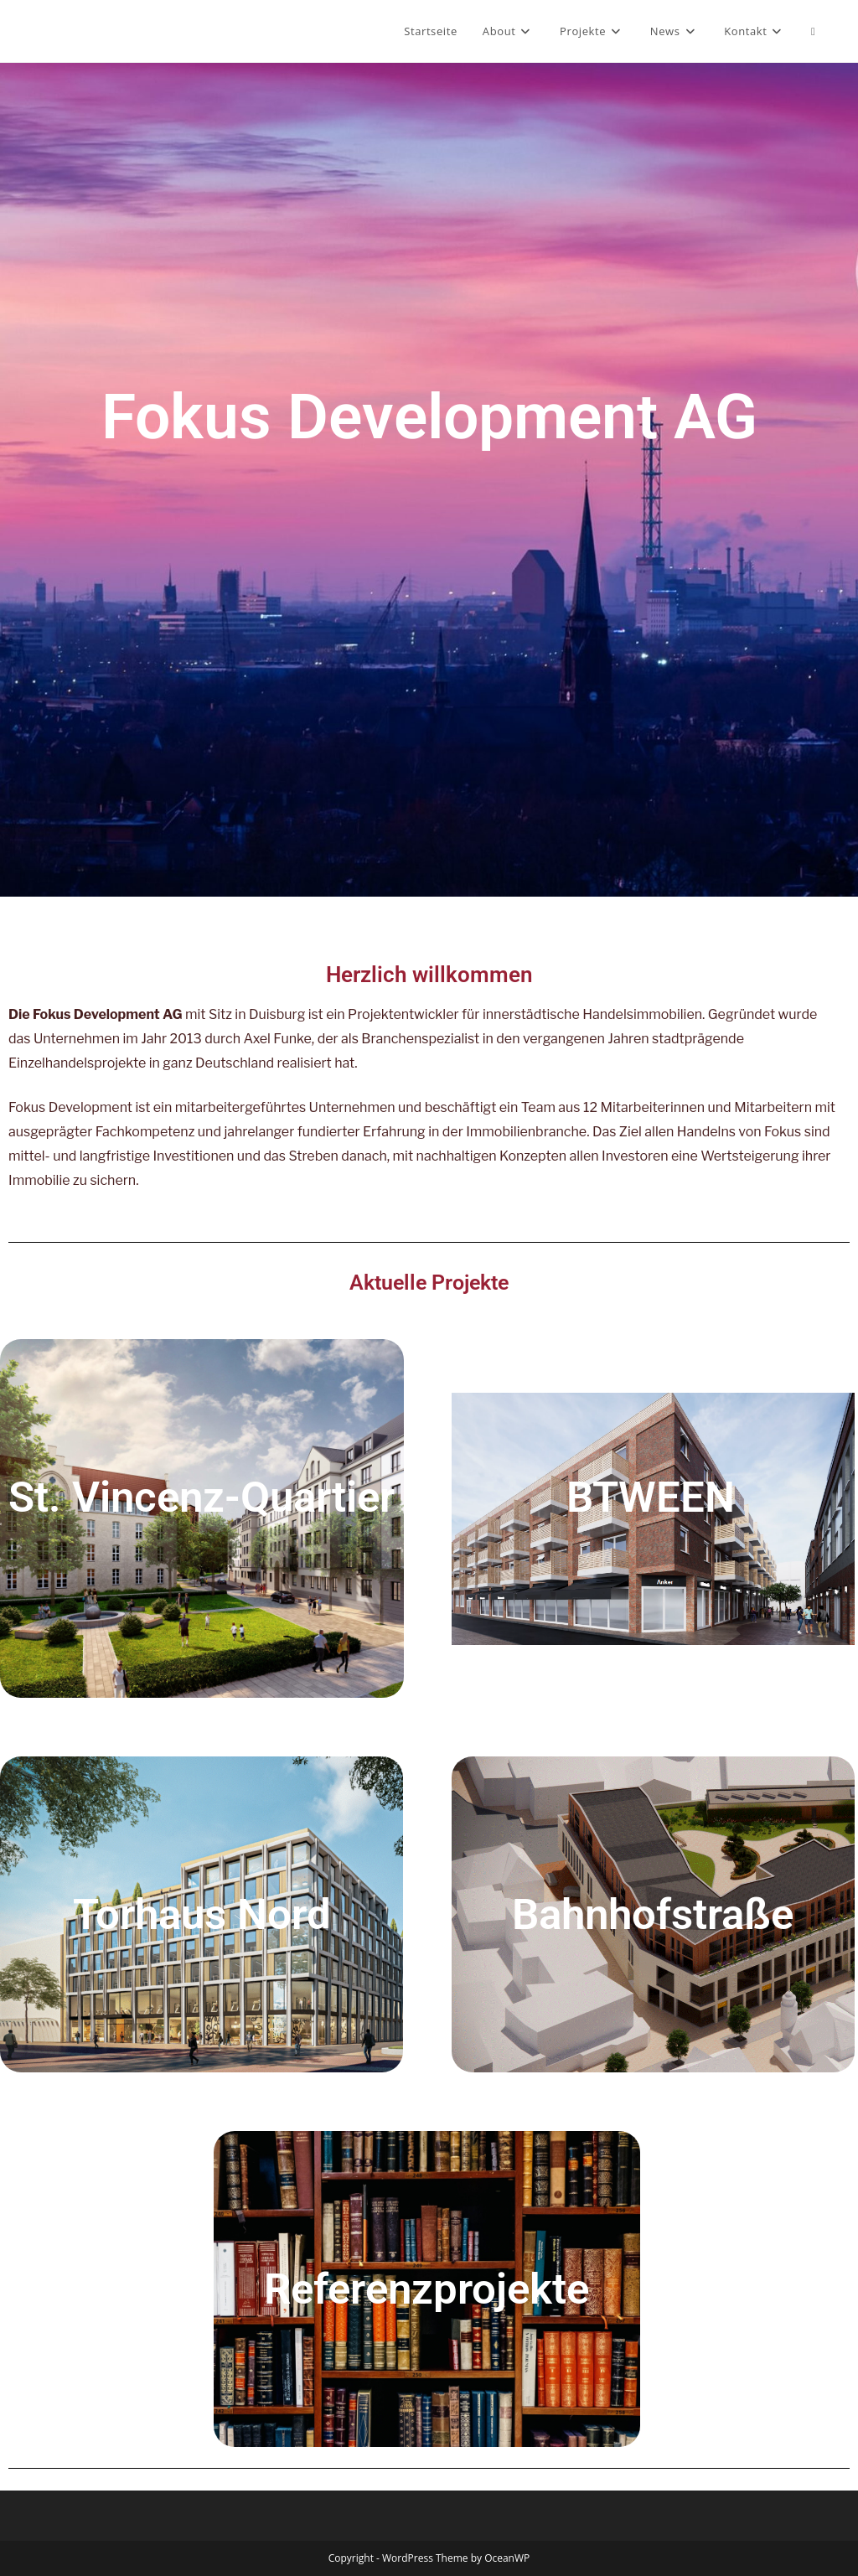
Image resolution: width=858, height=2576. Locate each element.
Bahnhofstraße (652, 1914)
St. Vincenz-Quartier (201, 1497)
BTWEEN (650, 1497)
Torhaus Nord (202, 1914)
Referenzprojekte (426, 2289)
